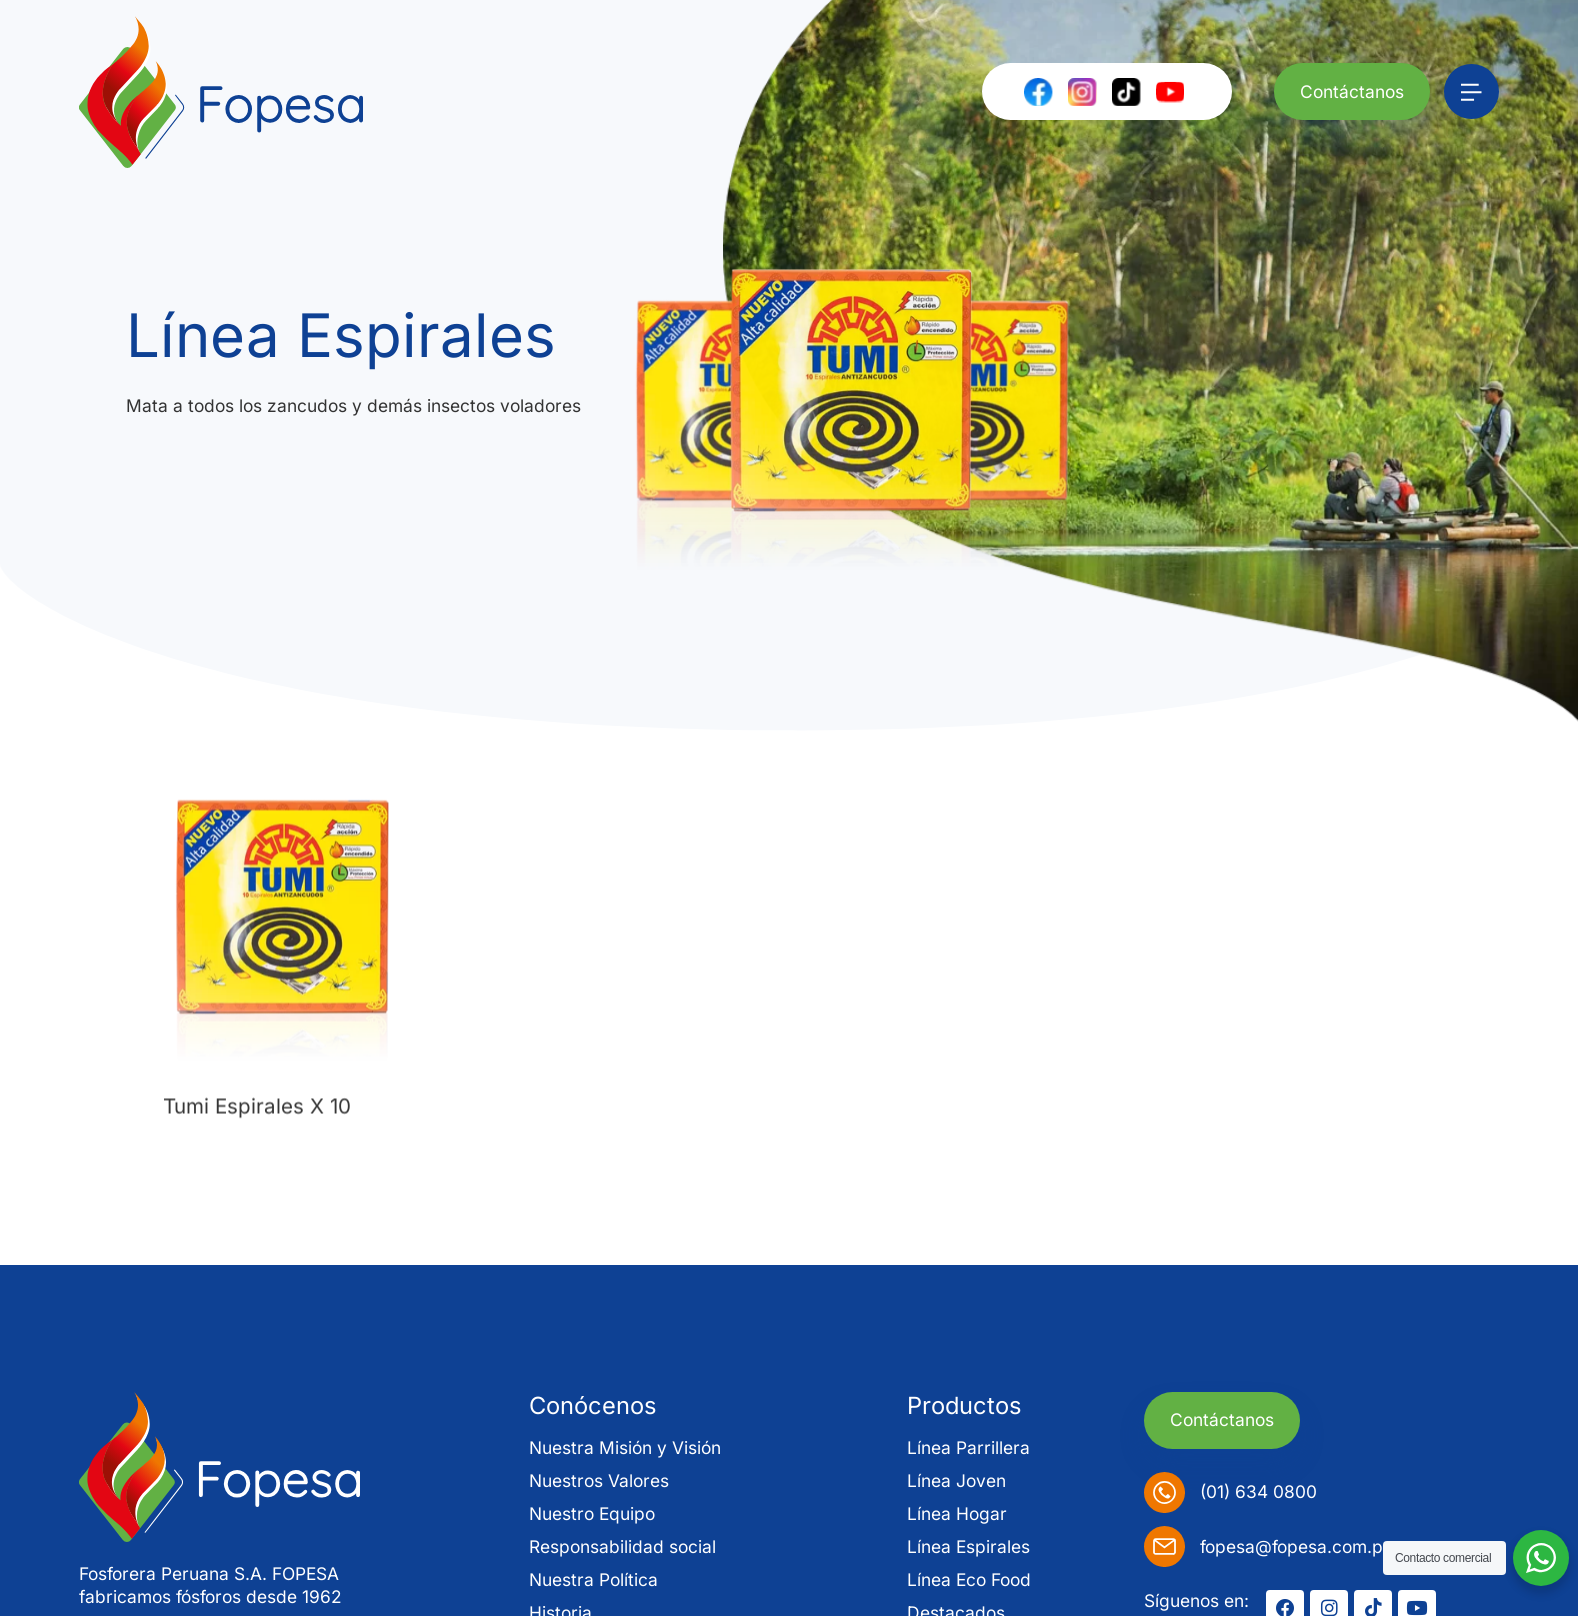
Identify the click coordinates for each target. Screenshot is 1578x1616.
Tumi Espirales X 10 (257, 1139)
